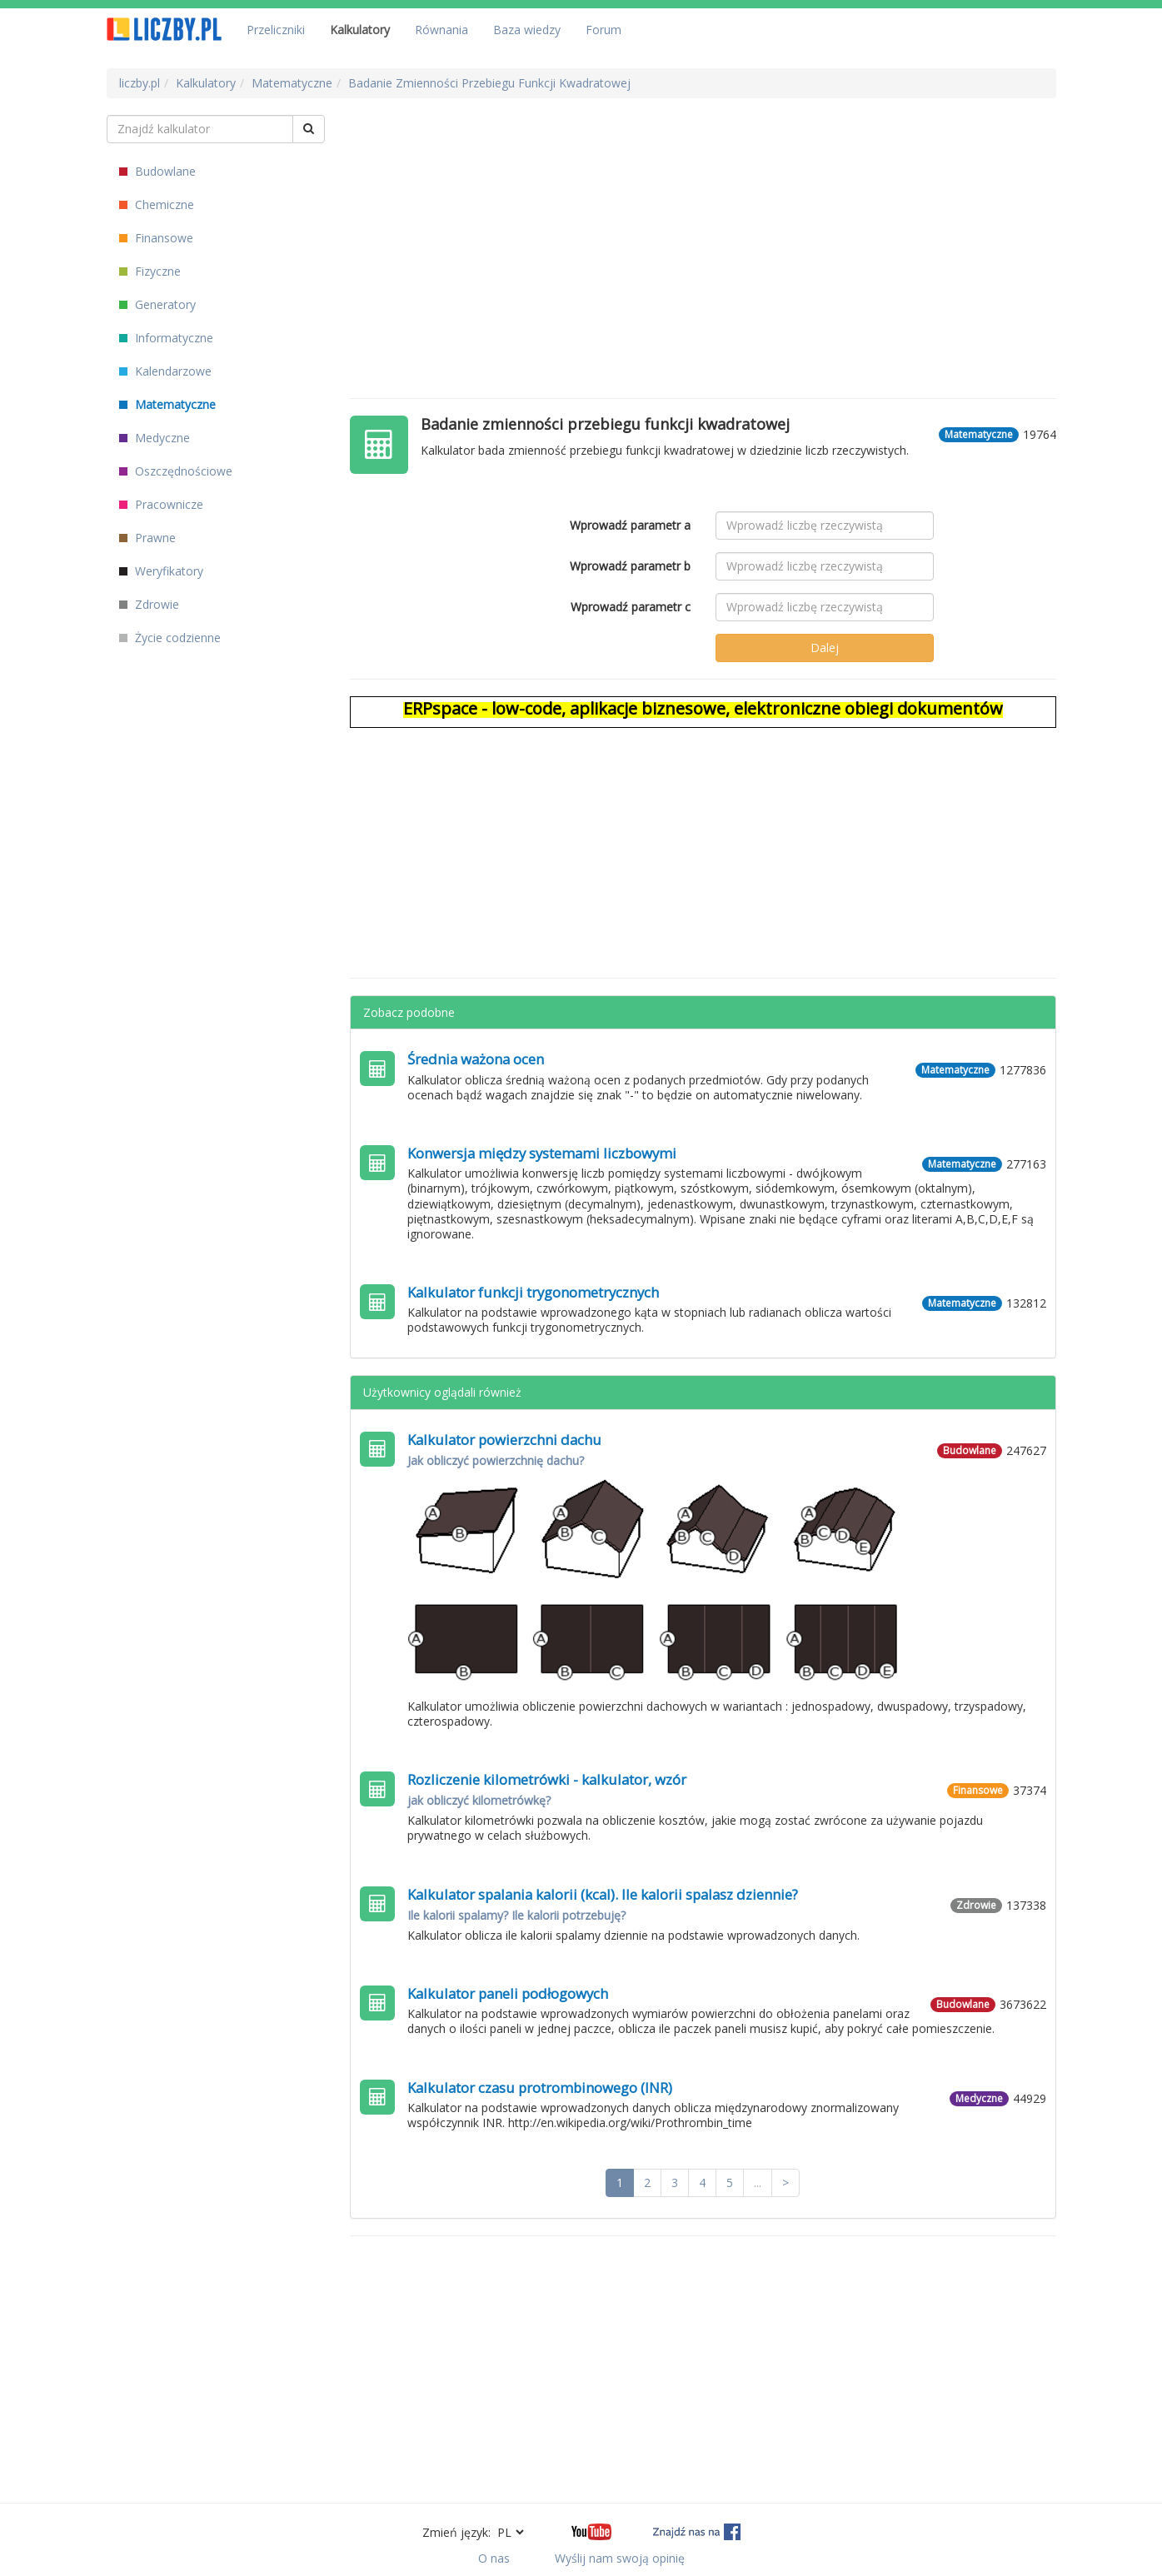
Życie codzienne (170, 637)
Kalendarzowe (165, 371)
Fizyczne (150, 271)
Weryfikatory (161, 571)
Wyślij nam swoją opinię (620, 2558)
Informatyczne (166, 338)
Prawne (147, 538)
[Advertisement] (703, 231)
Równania (441, 29)
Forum (603, 29)
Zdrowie (149, 604)
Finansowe (156, 238)
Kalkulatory (360, 29)
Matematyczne (167, 404)
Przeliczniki (276, 29)
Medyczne (154, 438)
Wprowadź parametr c (631, 607)
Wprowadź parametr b (630, 566)
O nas (494, 2558)
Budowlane (157, 171)
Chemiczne (156, 204)
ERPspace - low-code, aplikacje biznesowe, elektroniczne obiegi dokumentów (703, 708)
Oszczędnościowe (175, 471)
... (757, 2182)
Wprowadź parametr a (630, 525)
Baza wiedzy (527, 29)
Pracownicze (161, 504)
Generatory (157, 304)
